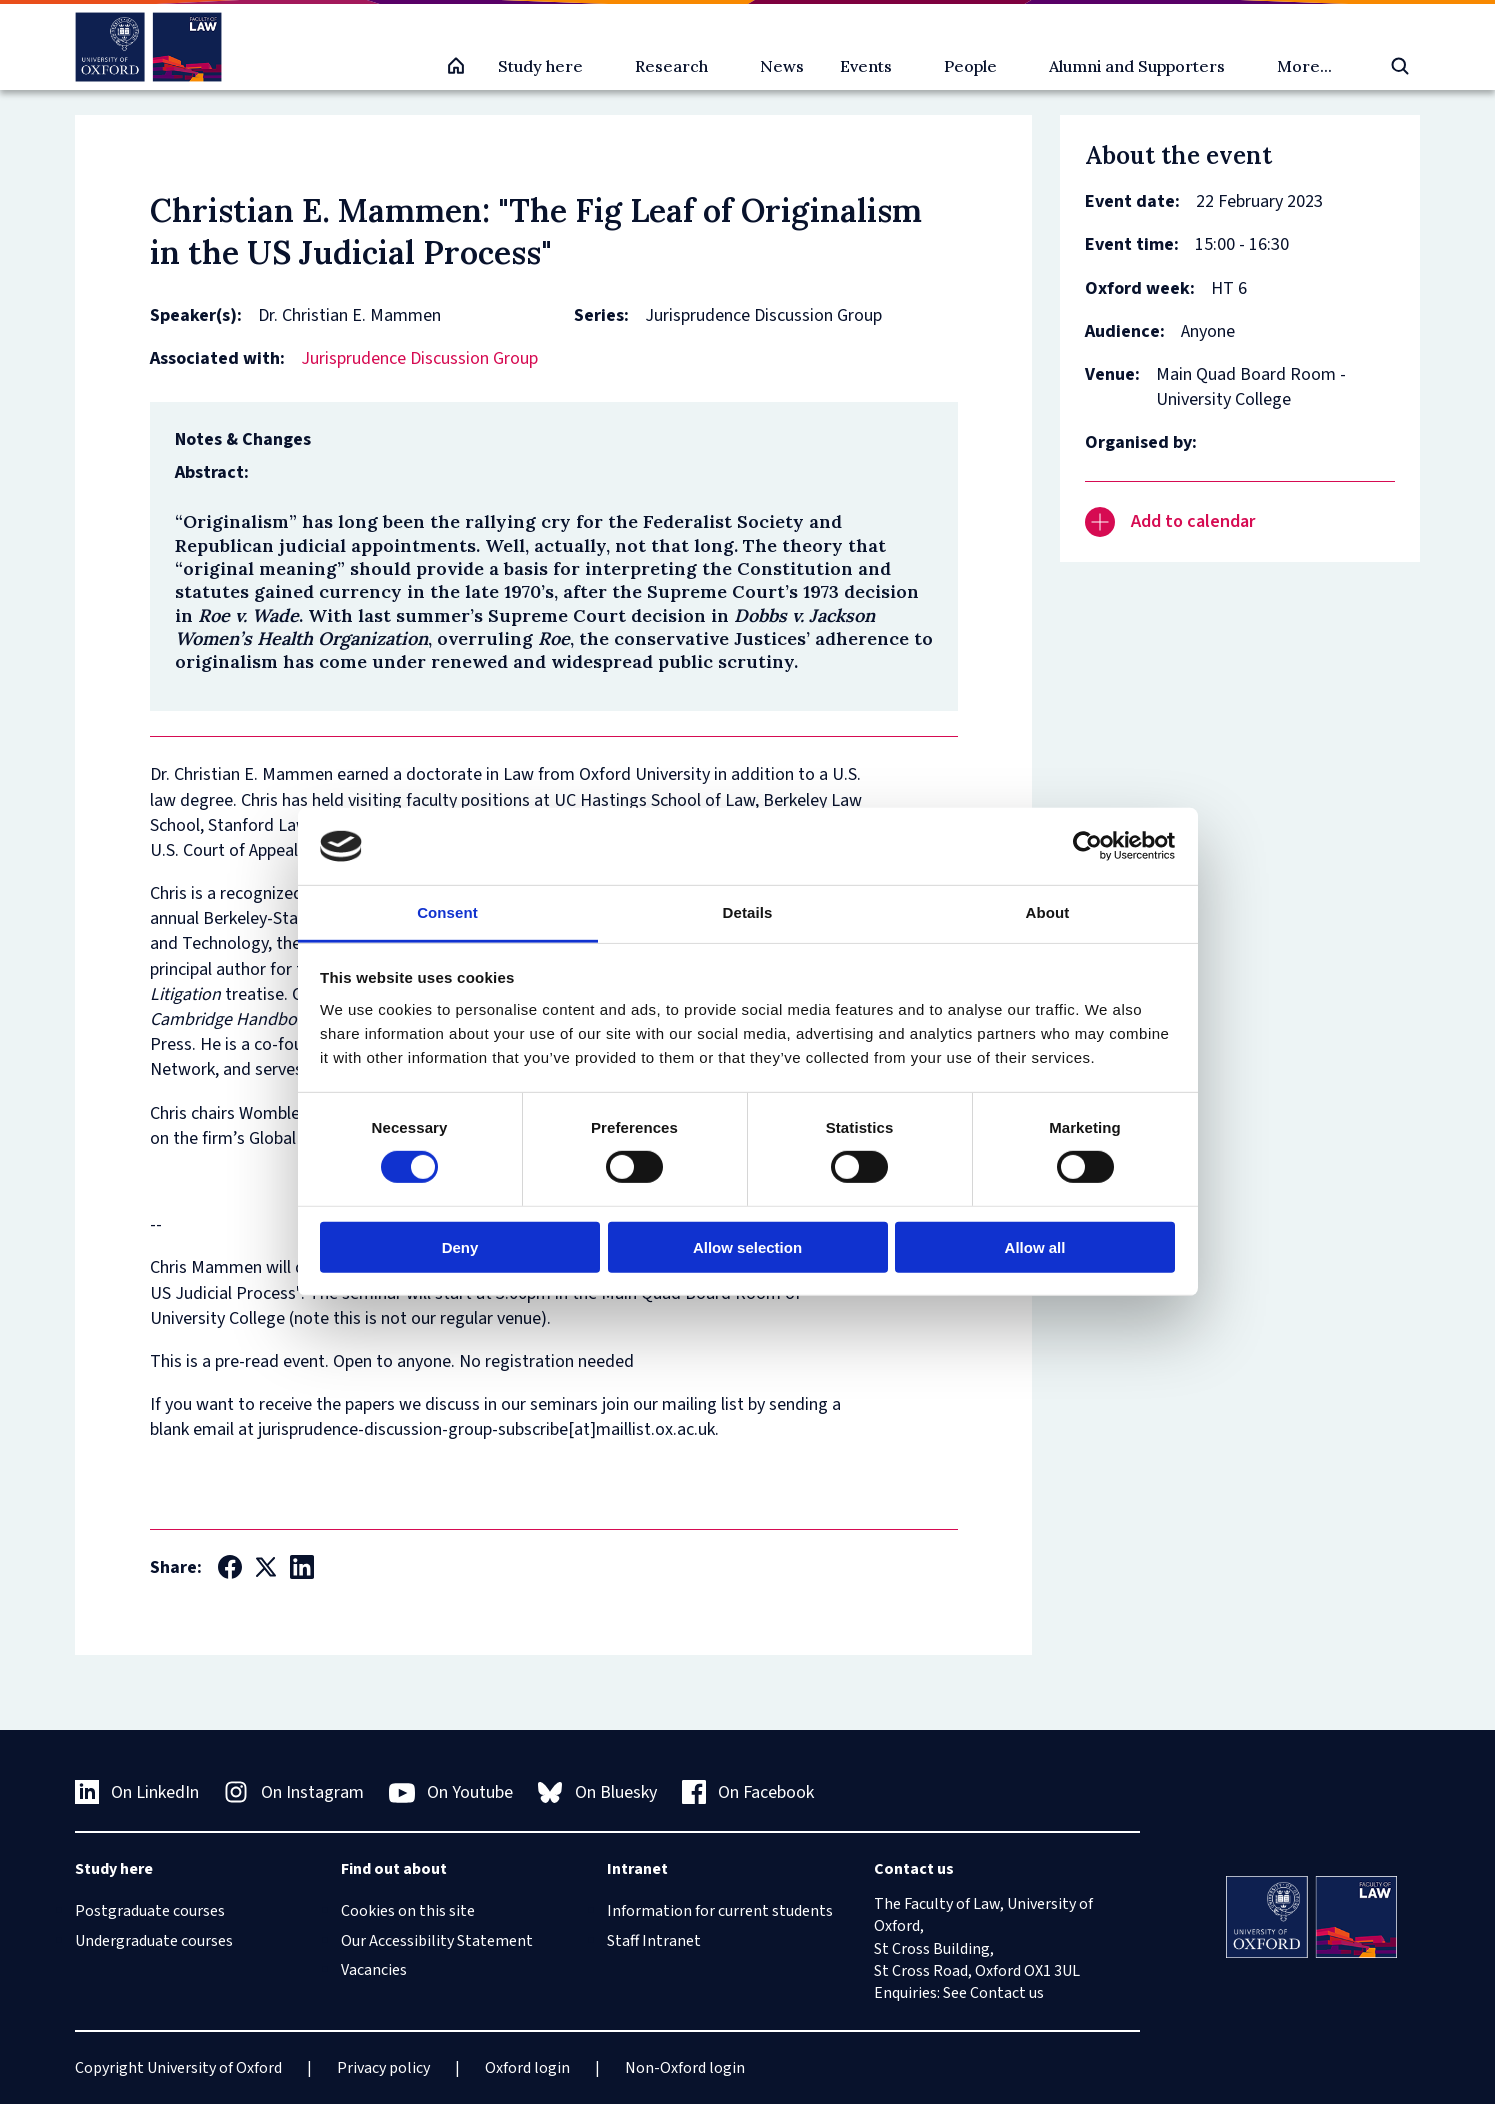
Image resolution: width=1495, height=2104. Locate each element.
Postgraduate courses (150, 1911)
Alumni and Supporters (1137, 66)
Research (671, 66)
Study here (540, 66)
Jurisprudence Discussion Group (419, 358)
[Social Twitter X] (266, 1567)
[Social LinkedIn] (302, 1567)
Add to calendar (1170, 522)
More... (1304, 66)
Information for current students (720, 1911)
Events (866, 66)
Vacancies (374, 1970)
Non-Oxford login (685, 2068)
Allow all (1035, 1246)
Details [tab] (748, 912)
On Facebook (748, 1792)
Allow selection (747, 1246)
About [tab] (1048, 912)
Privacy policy (383, 2068)
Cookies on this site (408, 1911)
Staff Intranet (654, 1941)
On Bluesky (597, 1792)
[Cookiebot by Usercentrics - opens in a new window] (1087, 846)
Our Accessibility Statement (437, 1941)
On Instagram (294, 1792)
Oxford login (527, 2068)
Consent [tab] (447, 912)
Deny (460, 1246)
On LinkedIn (137, 1792)
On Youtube (451, 1793)
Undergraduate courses (154, 1941)
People (970, 66)
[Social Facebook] (230, 1567)
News (782, 66)
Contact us (1007, 1993)
